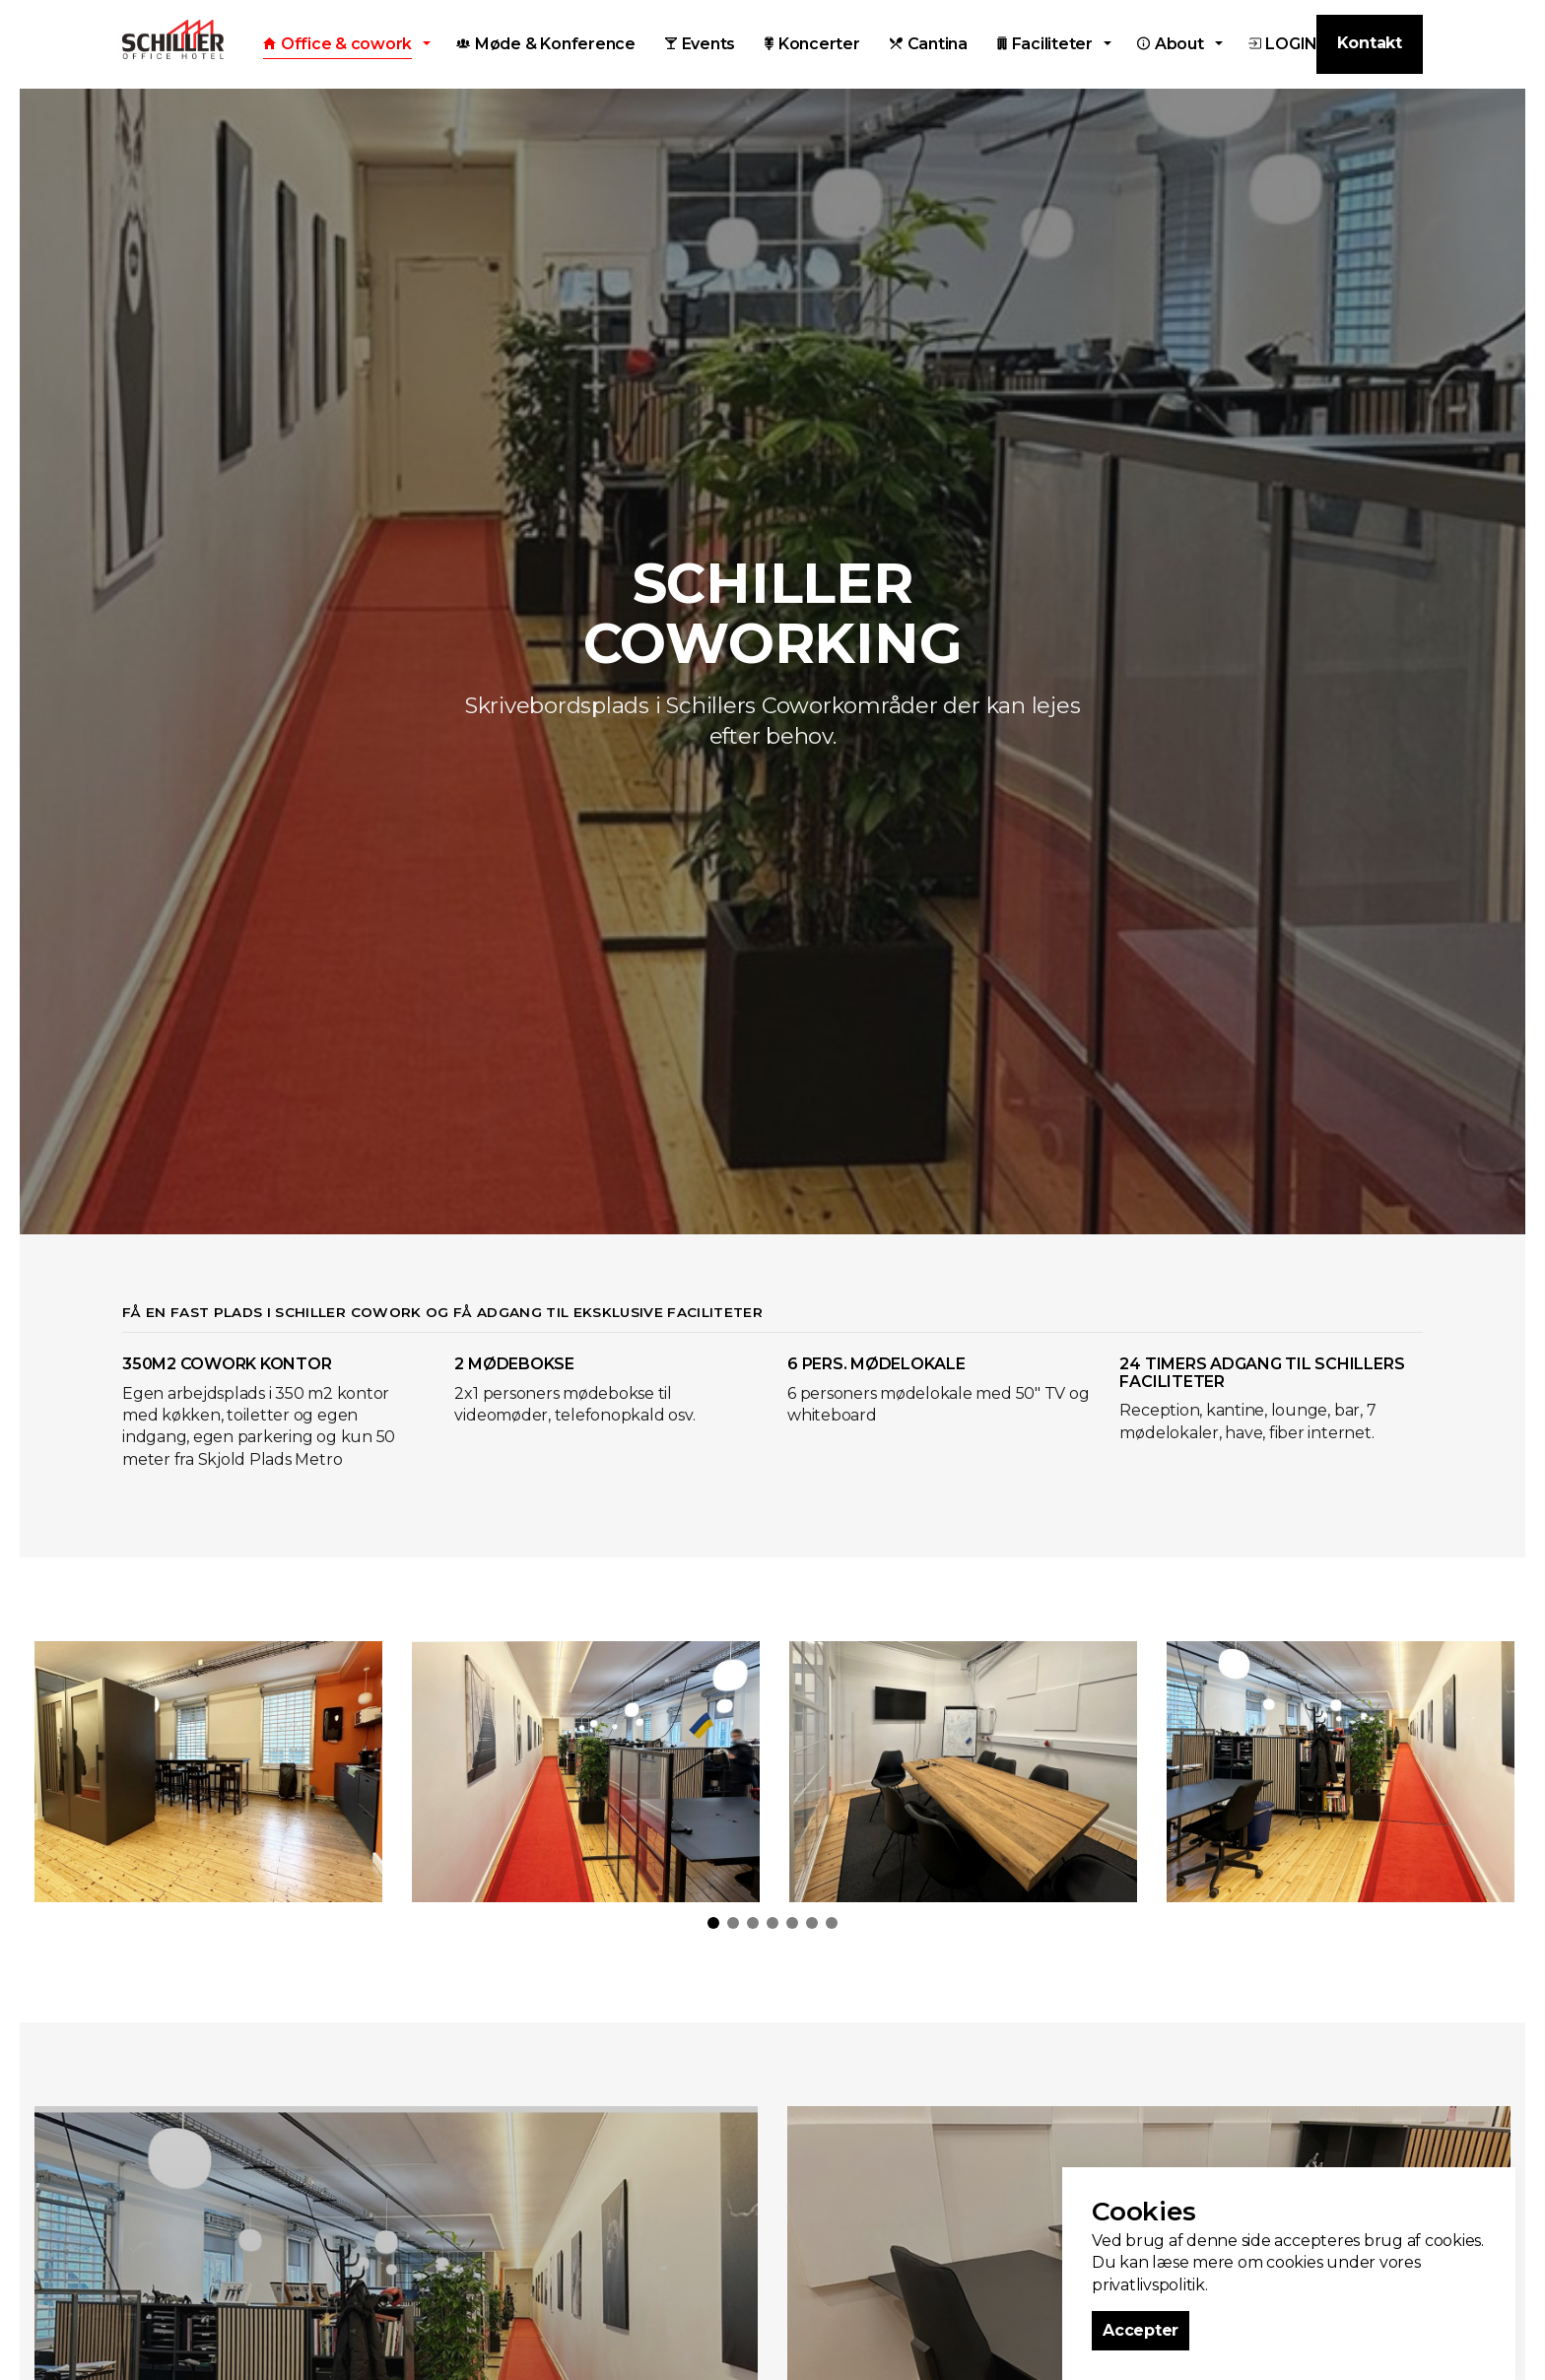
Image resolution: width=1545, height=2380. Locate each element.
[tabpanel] (208, 1771)
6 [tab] (812, 1923)
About (1170, 43)
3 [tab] (753, 1923)
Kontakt (1369, 42)
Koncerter (812, 43)
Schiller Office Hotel (173, 39)
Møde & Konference (546, 43)
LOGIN (1283, 43)
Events (700, 43)
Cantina (929, 43)
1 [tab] (713, 1923)
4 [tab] (772, 1923)
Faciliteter (1045, 43)
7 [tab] (832, 1923)
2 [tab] (733, 1923)
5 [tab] (792, 1923)
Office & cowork (337, 43)
